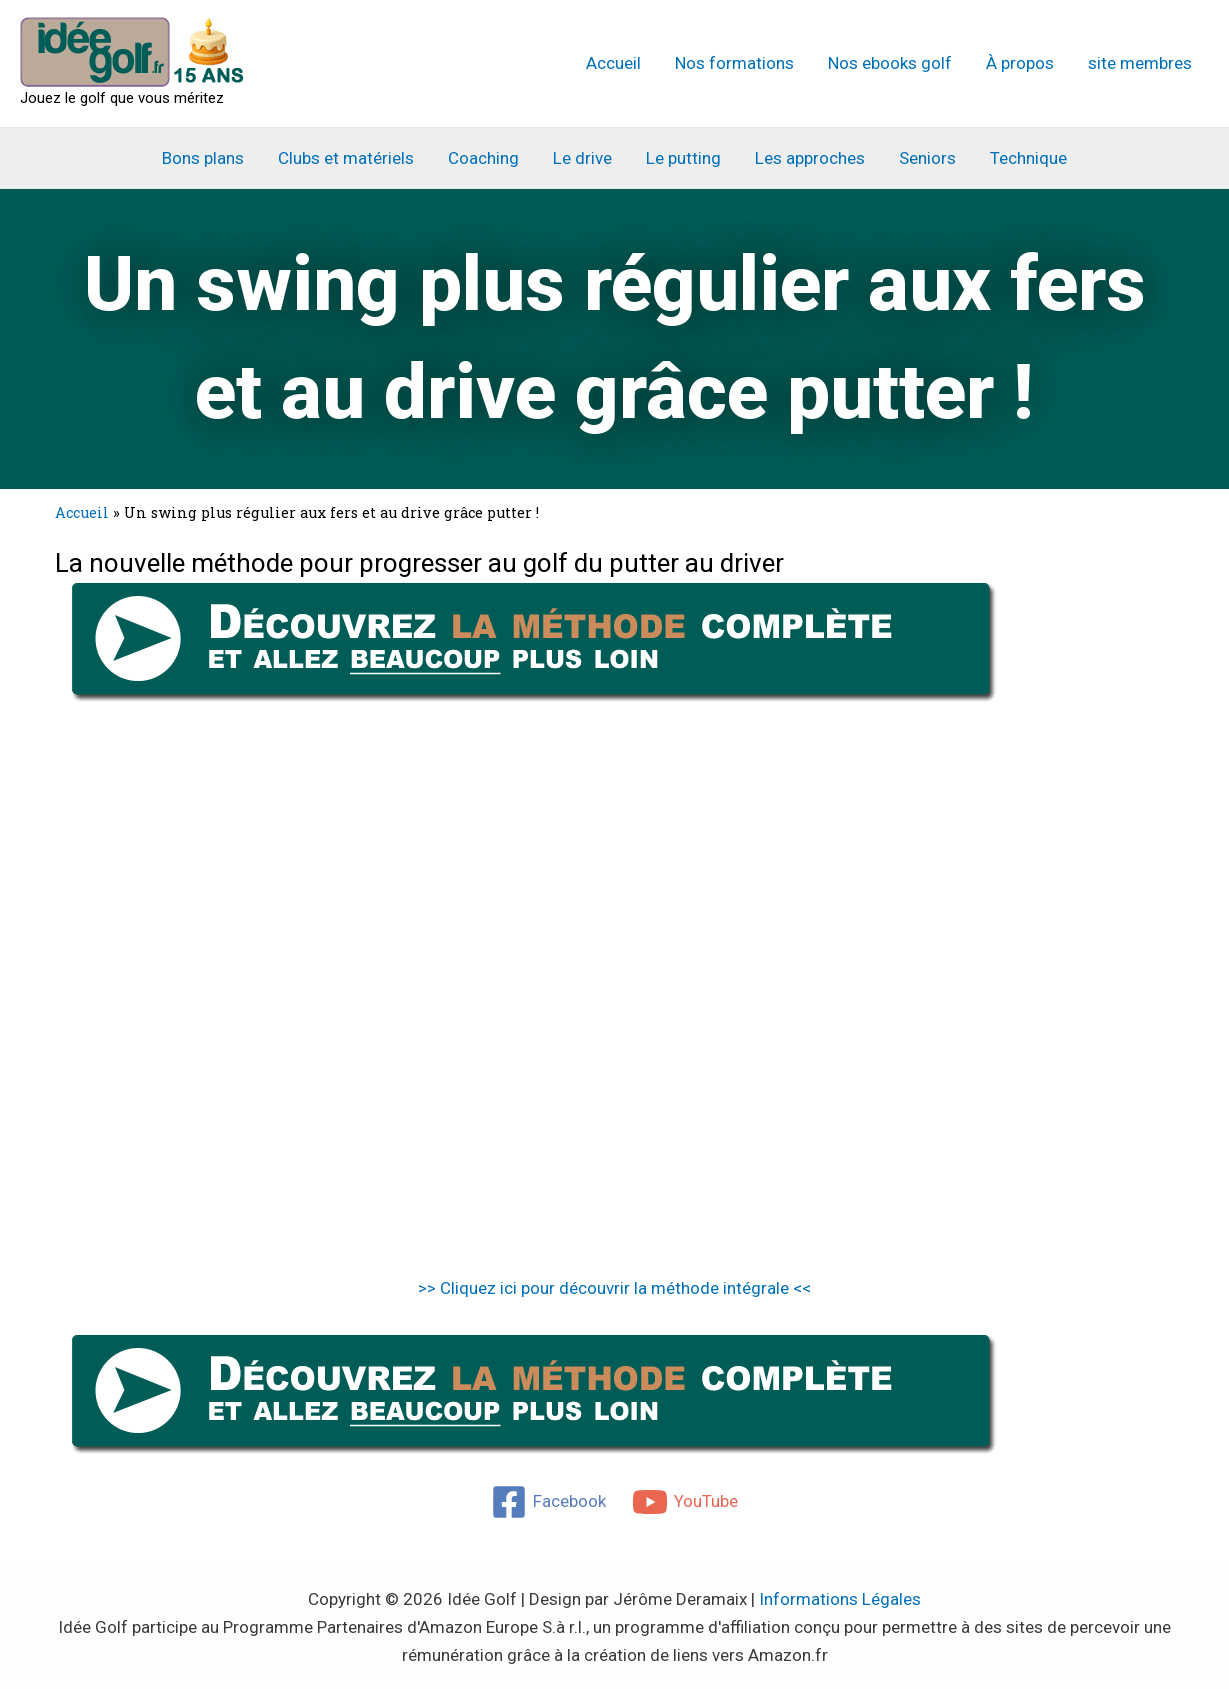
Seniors (927, 158)
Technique (1028, 158)
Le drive (582, 158)
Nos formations (734, 63)
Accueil (613, 63)
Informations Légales (840, 1599)
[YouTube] (685, 1502)
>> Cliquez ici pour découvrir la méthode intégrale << (614, 1288)
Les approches (810, 158)
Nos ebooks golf (890, 63)
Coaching (483, 158)
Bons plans (203, 158)
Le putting (683, 158)
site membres (1140, 63)
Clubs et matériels (346, 158)
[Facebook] (548, 1502)
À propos (1020, 63)
